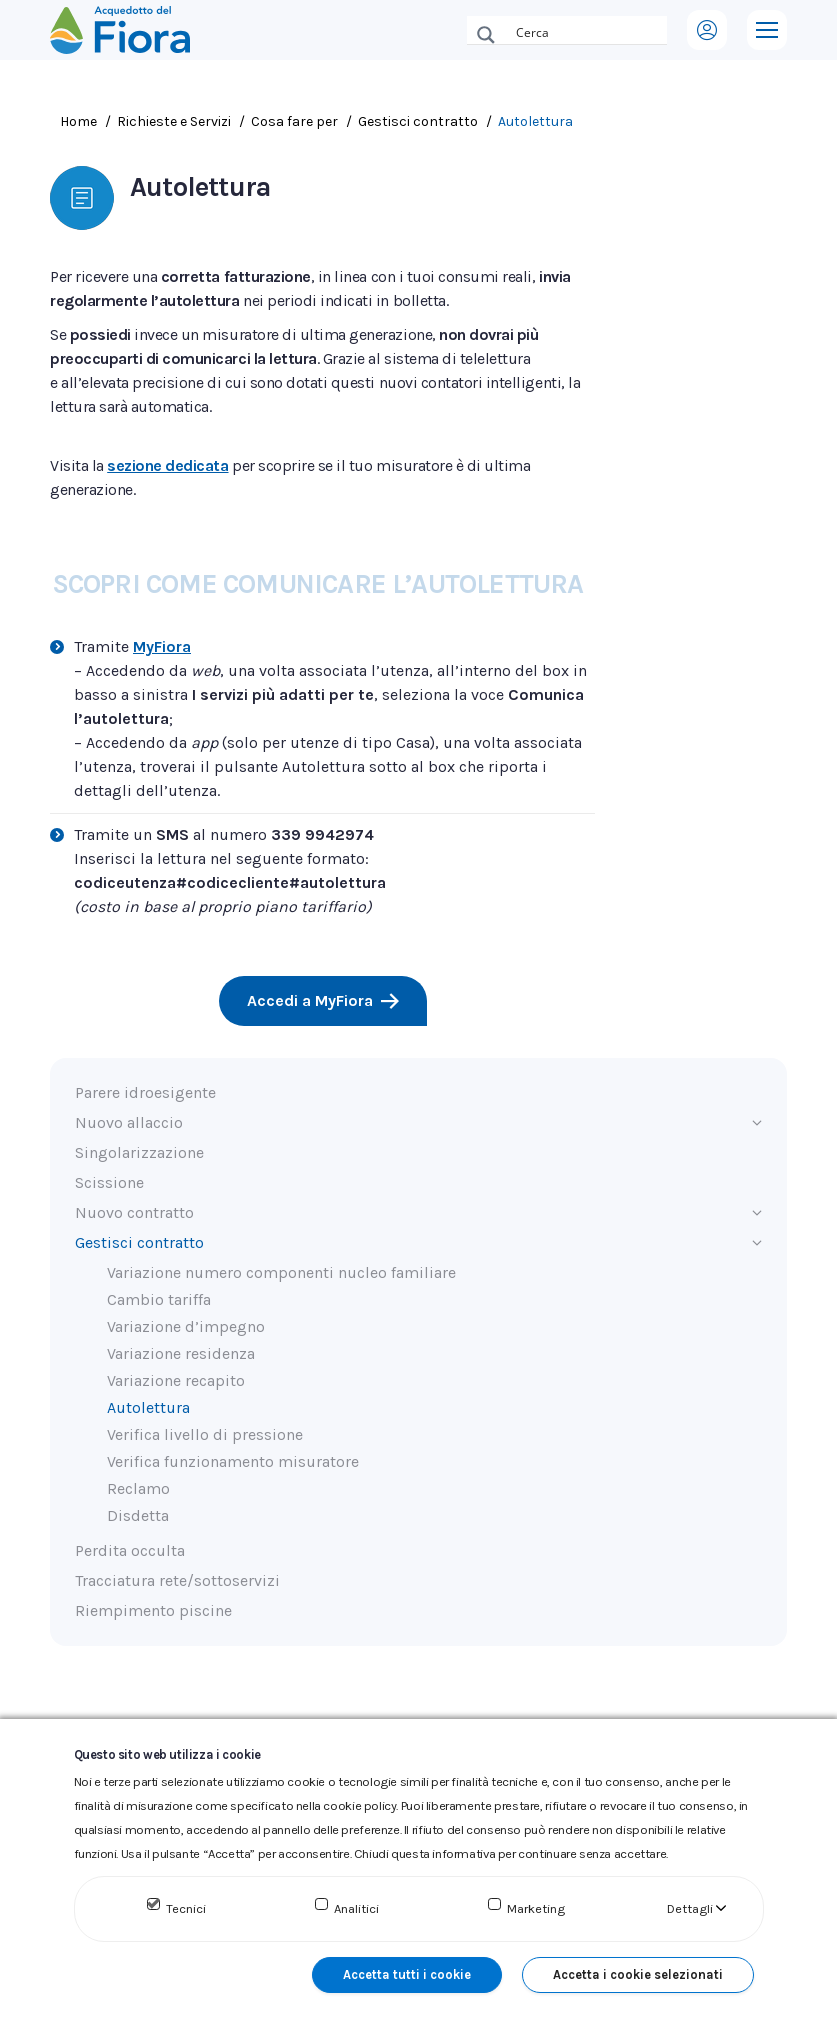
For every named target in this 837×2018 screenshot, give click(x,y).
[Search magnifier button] (486, 35)
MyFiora (162, 646)
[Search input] (587, 30)
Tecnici (186, 1908)
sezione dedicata (167, 465)
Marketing (536, 1908)
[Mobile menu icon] (767, 30)
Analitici (356, 1908)
